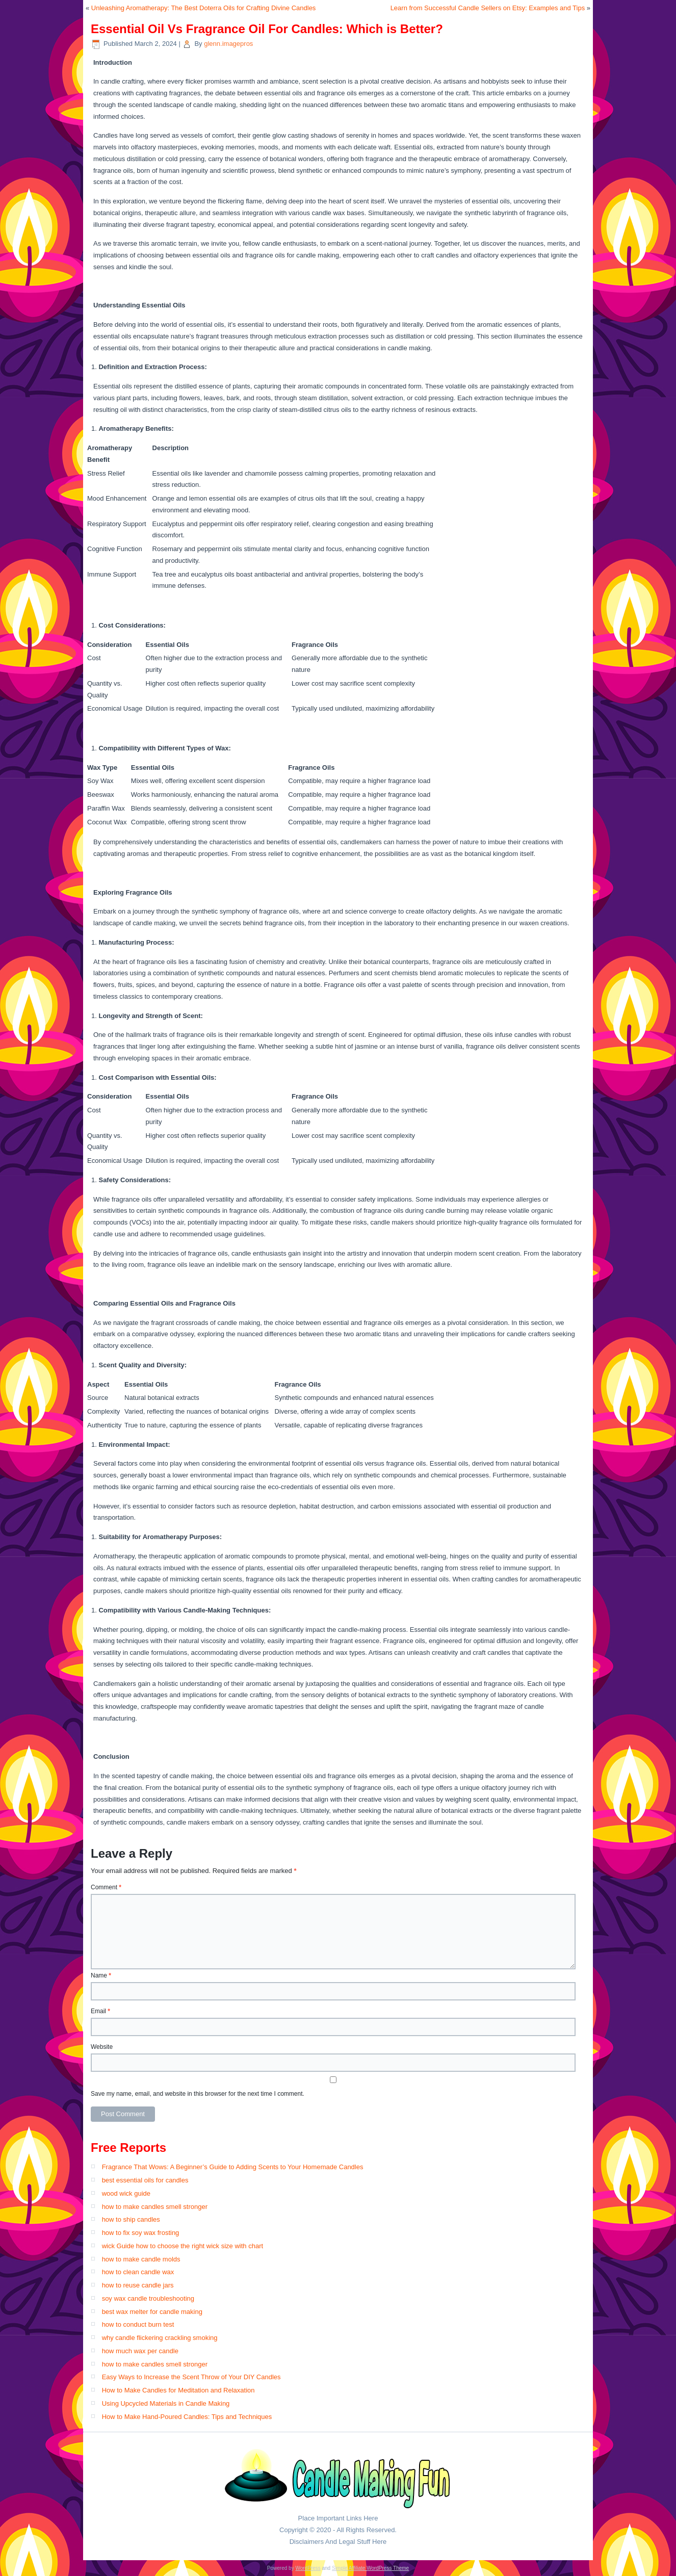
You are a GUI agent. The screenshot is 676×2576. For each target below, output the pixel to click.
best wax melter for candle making (152, 2311)
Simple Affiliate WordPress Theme (370, 2568)
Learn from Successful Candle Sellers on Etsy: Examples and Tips (488, 8)
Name (101, 1975)
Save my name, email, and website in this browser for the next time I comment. (197, 2093)
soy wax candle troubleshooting (148, 2298)
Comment (106, 1887)
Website (102, 2046)
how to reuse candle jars (138, 2285)
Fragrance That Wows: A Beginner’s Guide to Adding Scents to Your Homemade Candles (232, 2167)
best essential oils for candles (145, 2180)
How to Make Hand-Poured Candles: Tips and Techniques (187, 2417)
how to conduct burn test (138, 2324)
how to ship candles (131, 2219)
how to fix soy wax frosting (140, 2232)
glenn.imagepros (228, 43)
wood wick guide (126, 2193)
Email (100, 2011)
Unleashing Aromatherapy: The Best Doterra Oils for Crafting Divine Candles (203, 8)
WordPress (307, 2568)
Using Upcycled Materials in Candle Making (166, 2403)
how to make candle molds (141, 2259)
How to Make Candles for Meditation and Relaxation (178, 2390)
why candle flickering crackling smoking (160, 2337)
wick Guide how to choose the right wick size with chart (182, 2246)
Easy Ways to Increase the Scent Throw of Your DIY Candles (191, 2377)
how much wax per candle (140, 2351)
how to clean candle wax (138, 2272)
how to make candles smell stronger (154, 2206)
